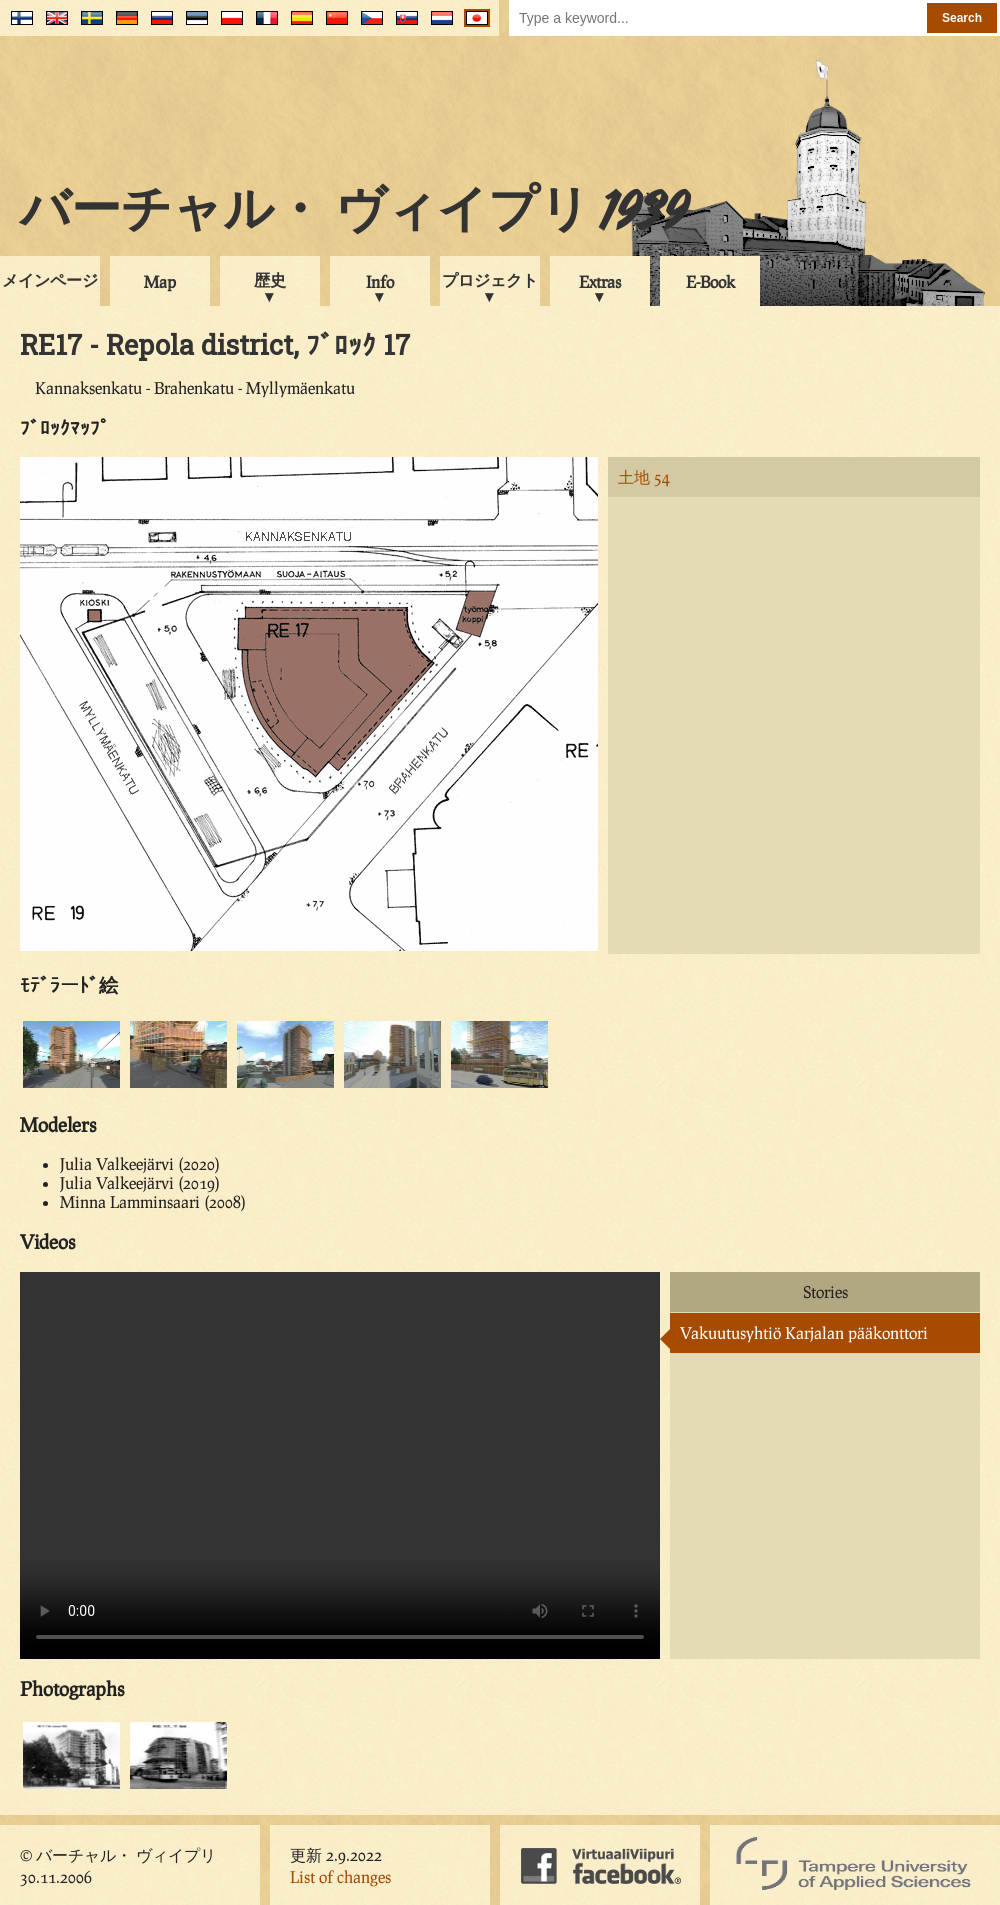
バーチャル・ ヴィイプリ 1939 (354, 214)
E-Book (710, 281)
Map (160, 281)
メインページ (50, 279)
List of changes (340, 1876)
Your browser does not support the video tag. (340, 1465)
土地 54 (644, 476)
